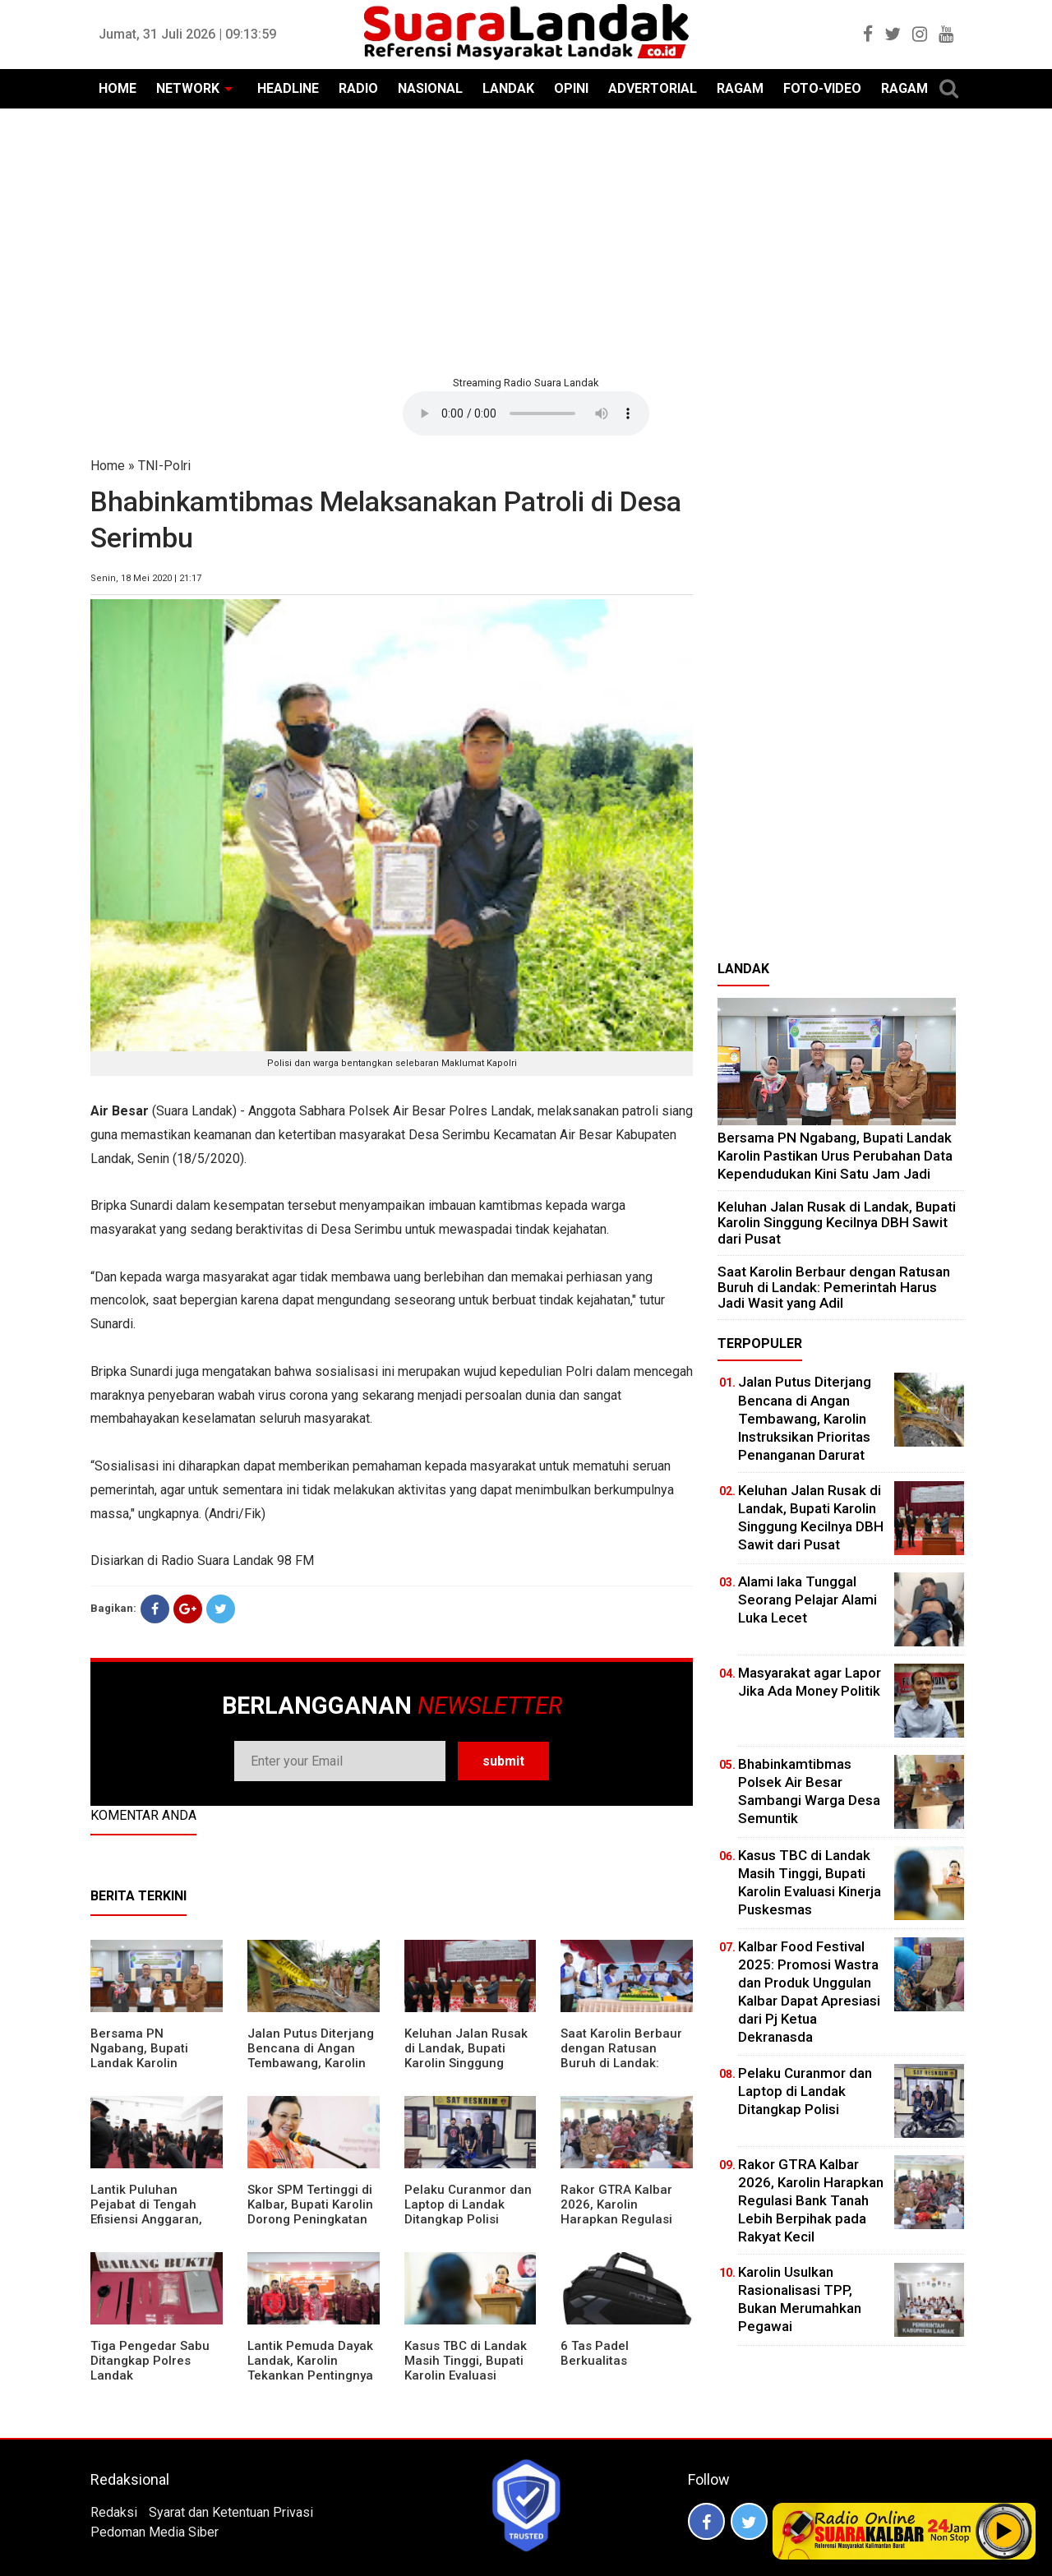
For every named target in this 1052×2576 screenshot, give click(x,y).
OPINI (571, 88)
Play (1004, 2530)
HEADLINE (288, 88)
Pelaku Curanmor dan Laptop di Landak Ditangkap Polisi (468, 2204)
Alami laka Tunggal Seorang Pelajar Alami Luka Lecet (807, 1599)
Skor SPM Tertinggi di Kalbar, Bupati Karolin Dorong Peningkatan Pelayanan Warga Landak (310, 2219)
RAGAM (740, 88)
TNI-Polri (164, 465)
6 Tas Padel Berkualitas (595, 2353)
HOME (117, 88)
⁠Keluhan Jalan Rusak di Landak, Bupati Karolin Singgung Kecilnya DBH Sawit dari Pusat (466, 2063)
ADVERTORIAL (652, 88)
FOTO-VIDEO (822, 88)
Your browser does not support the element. (526, 413)
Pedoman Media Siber (154, 2532)
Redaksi (113, 2512)
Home (107, 465)
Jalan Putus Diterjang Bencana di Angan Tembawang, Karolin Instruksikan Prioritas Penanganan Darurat (310, 2063)
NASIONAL (430, 88)
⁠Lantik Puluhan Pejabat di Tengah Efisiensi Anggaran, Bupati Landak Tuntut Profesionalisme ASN (152, 2219)
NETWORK (187, 88)
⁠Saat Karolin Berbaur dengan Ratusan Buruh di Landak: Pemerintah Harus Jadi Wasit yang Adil (621, 2063)
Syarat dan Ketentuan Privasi (231, 2512)
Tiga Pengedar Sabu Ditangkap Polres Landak (150, 2360)
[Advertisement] (526, 240)
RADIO (358, 88)
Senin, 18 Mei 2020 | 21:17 (145, 578)
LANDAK (508, 88)
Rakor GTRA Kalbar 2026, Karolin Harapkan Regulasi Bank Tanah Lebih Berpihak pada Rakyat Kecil (625, 2226)
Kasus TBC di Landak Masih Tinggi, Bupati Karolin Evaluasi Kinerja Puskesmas (465, 2368)
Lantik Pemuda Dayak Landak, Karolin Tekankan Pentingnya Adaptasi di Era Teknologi (310, 2375)
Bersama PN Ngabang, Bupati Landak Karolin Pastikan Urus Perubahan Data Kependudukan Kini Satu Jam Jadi (835, 1155)
